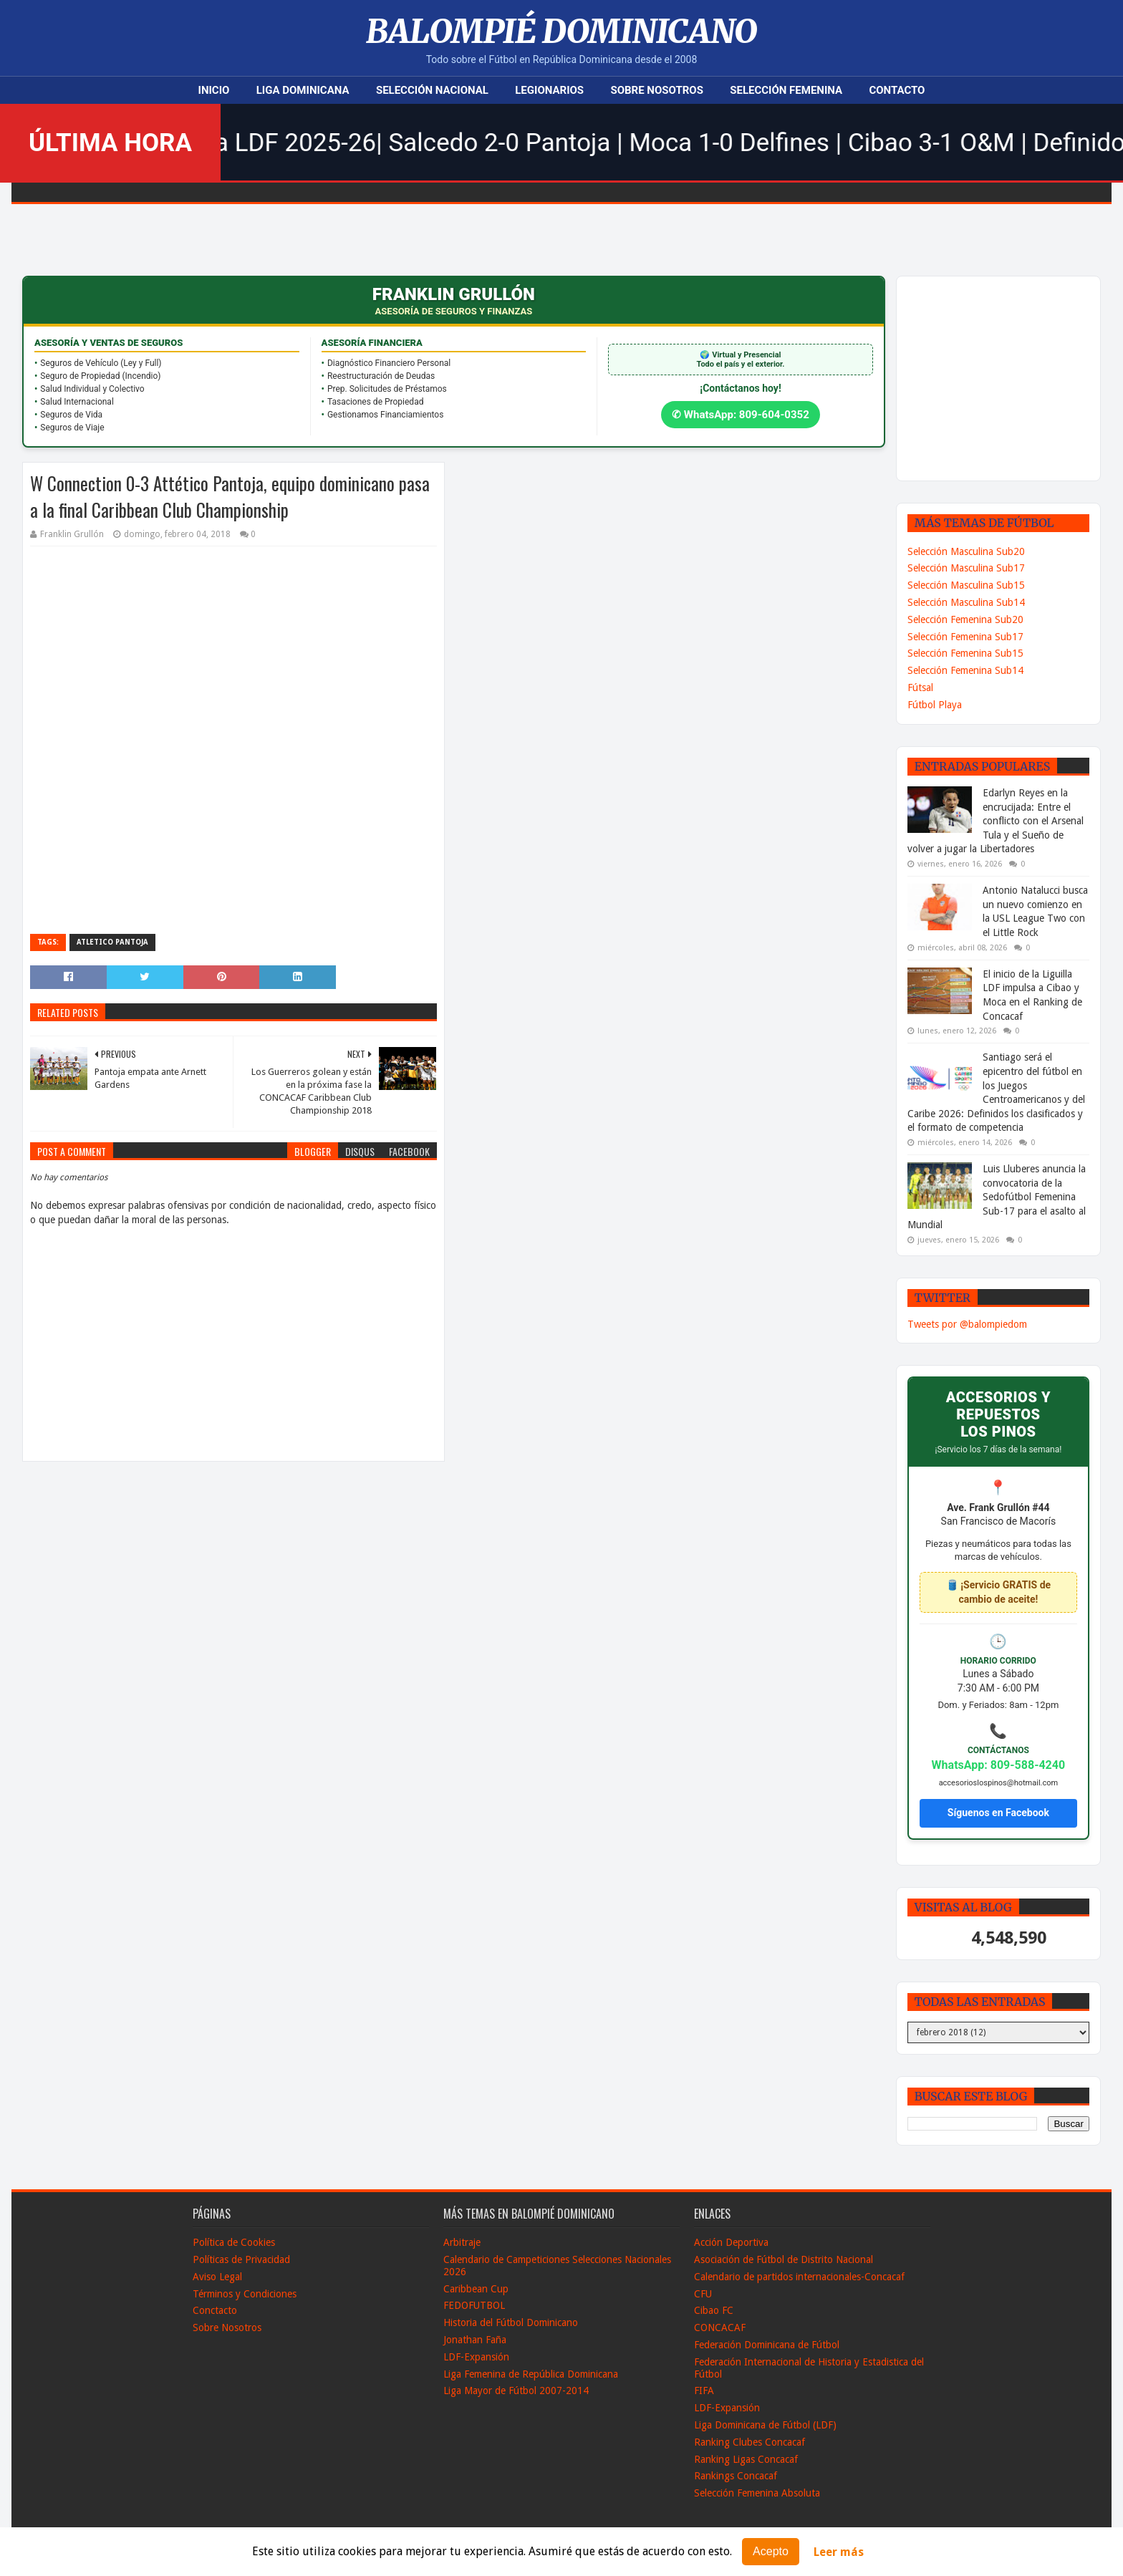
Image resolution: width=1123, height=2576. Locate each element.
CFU (703, 2294)
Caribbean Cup (476, 2289)
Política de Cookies (234, 2242)
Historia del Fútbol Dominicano (510, 2322)
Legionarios (549, 90)
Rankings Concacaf (735, 2475)
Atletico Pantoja (112, 942)
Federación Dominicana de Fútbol (766, 2344)
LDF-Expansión (476, 2357)
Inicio (214, 90)
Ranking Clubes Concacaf (749, 2442)
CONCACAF (720, 2327)
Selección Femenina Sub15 (965, 653)
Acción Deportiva (731, 2242)
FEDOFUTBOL (474, 2305)
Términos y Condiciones (245, 2294)
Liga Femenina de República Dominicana (530, 2374)
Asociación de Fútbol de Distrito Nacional (783, 2259)
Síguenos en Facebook (998, 1812)
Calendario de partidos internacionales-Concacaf (799, 2276)
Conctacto (215, 2310)
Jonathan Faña (474, 2339)
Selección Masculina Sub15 (966, 585)
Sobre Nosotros (656, 90)
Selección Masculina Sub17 (966, 568)
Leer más (839, 2552)
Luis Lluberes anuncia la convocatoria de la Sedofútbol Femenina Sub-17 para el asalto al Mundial (996, 1196)
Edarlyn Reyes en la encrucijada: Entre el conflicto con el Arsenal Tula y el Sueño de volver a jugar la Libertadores (995, 820)
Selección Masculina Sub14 (966, 602)
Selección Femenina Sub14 (965, 670)
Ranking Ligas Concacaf (746, 2459)
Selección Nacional (432, 90)
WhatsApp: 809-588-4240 (999, 1765)
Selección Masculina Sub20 (966, 551)
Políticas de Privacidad (241, 2259)
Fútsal (920, 687)
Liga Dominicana (303, 90)
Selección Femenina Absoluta (757, 2493)
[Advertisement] (1014, 376)
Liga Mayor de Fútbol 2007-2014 (516, 2390)
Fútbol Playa (934, 704)
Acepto (771, 2551)
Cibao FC (713, 2310)
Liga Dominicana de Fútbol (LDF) (765, 2425)
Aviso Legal (217, 2276)
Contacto (897, 90)
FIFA (704, 2390)
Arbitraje (462, 2242)
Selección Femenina (786, 90)
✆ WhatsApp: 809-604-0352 (740, 414)
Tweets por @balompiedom (967, 1324)
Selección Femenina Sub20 (965, 619)
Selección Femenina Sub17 (965, 636)
